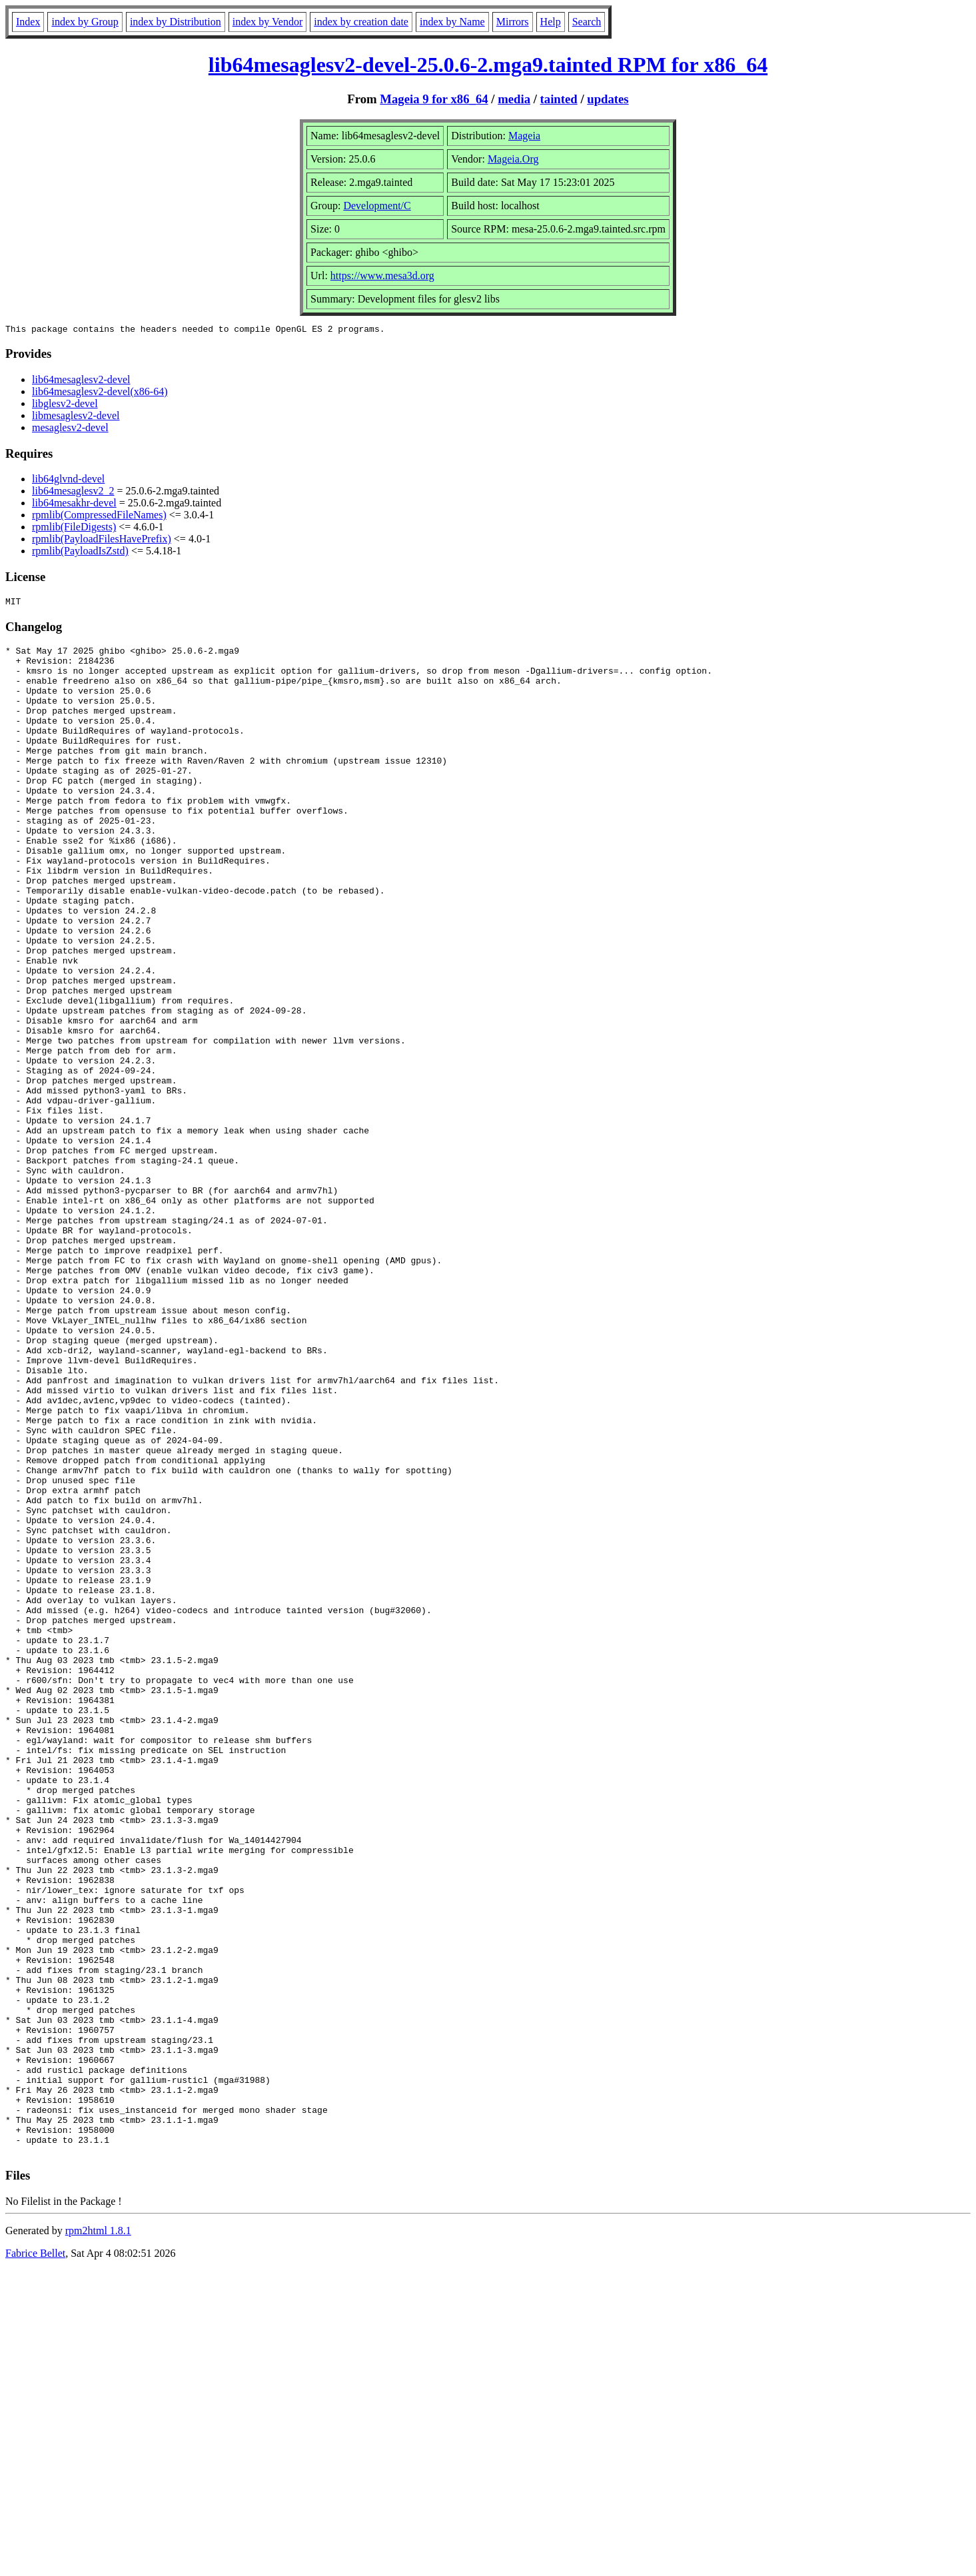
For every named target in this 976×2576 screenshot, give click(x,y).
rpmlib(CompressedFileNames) (99, 516)
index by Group (84, 21)
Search (587, 21)
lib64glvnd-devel (68, 480)
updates (607, 99)
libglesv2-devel (65, 405)
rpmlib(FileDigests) (74, 528)
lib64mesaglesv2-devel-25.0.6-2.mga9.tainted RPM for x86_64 (488, 65)
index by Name (452, 21)
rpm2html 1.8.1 (98, 2536)
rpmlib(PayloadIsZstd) (80, 552)
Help (550, 21)
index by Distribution (175, 21)
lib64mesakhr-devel (74, 504)
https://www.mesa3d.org (382, 275)
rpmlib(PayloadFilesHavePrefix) (101, 540)
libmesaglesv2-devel (76, 417)
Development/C (376, 205)
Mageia (524, 135)
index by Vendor (267, 21)
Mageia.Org (513, 159)
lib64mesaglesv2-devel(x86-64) (100, 393)
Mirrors (512, 21)
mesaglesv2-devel (70, 429)
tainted (559, 99)
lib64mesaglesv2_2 (73, 492)
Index (28, 21)
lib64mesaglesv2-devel (81, 381)
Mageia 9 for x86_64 (434, 99)
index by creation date (361, 21)
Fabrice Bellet (35, 2559)
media (514, 99)
